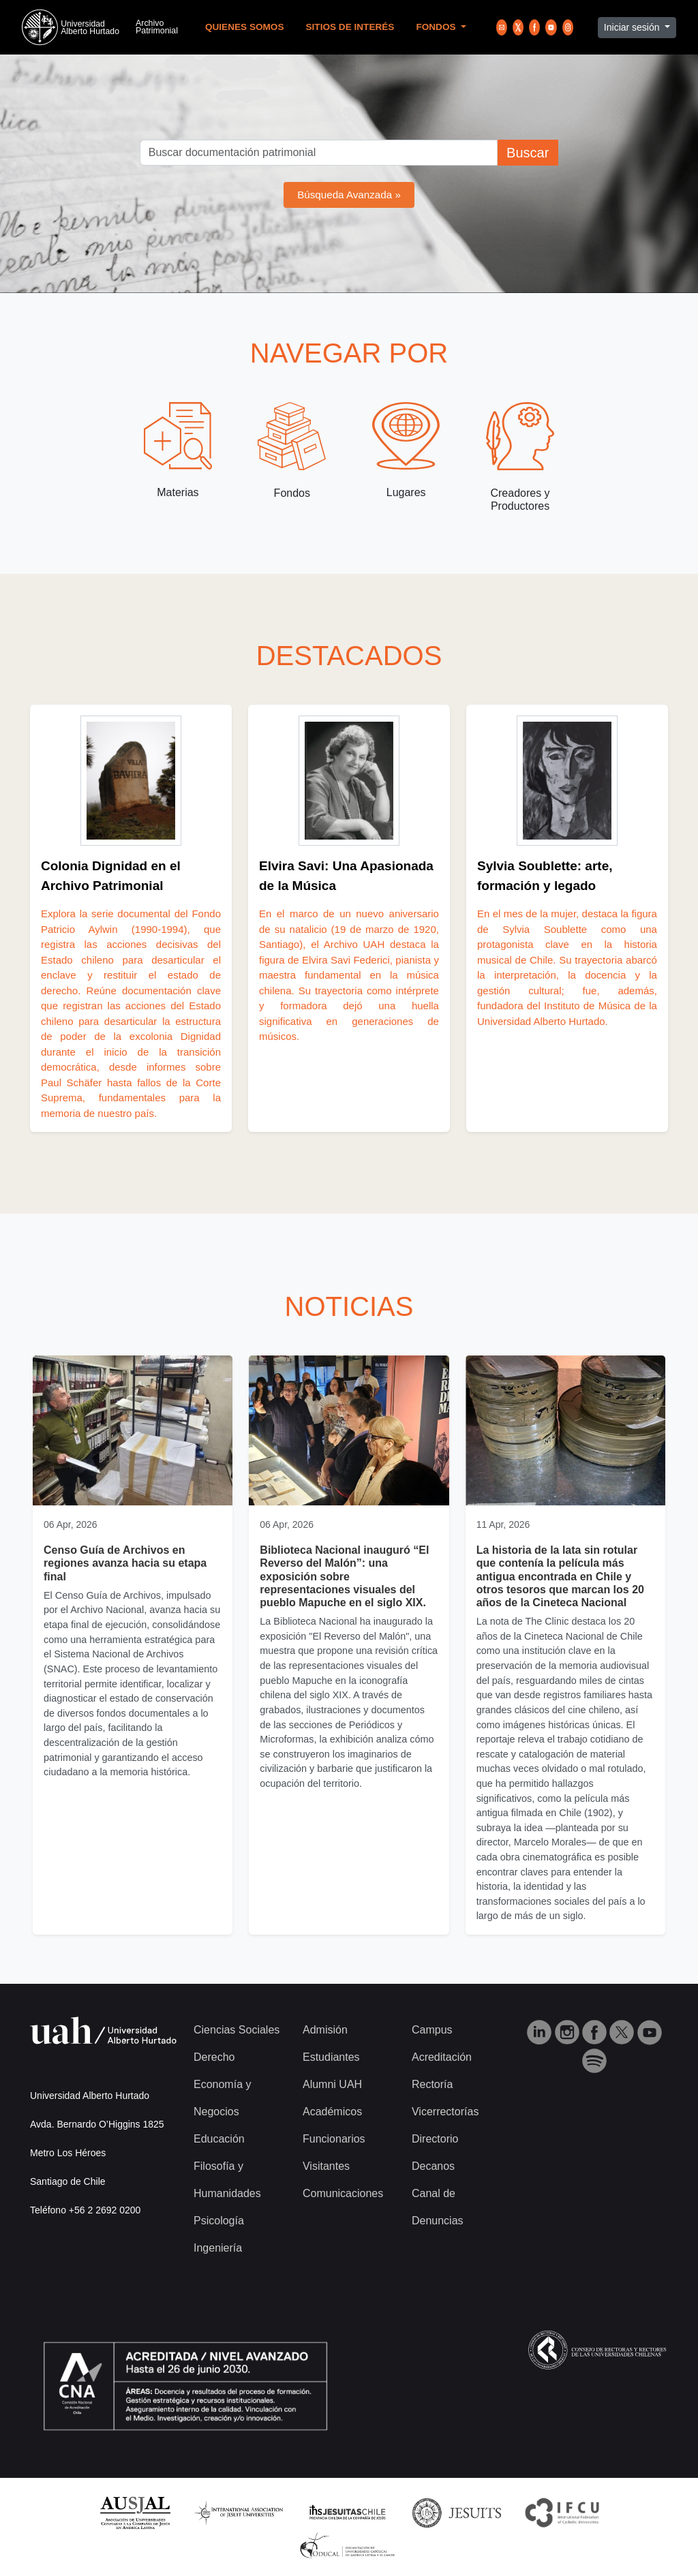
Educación (219, 2139)
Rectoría (432, 2084)
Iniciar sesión (633, 27)
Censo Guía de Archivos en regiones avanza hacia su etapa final (125, 1563)
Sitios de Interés (350, 27)
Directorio (435, 2139)
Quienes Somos (244, 27)
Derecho (214, 2057)
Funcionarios (334, 2139)
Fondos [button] (437, 27)
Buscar (527, 152)
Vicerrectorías (445, 2111)
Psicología (219, 2220)
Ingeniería (218, 2248)
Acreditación (442, 2057)
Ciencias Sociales (236, 2030)
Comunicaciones (343, 2193)
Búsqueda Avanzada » (349, 194)
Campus (432, 2030)
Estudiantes (331, 2057)
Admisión (325, 2030)
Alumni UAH (332, 2084)
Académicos (332, 2111)
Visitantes (326, 2166)
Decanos (433, 2166)
